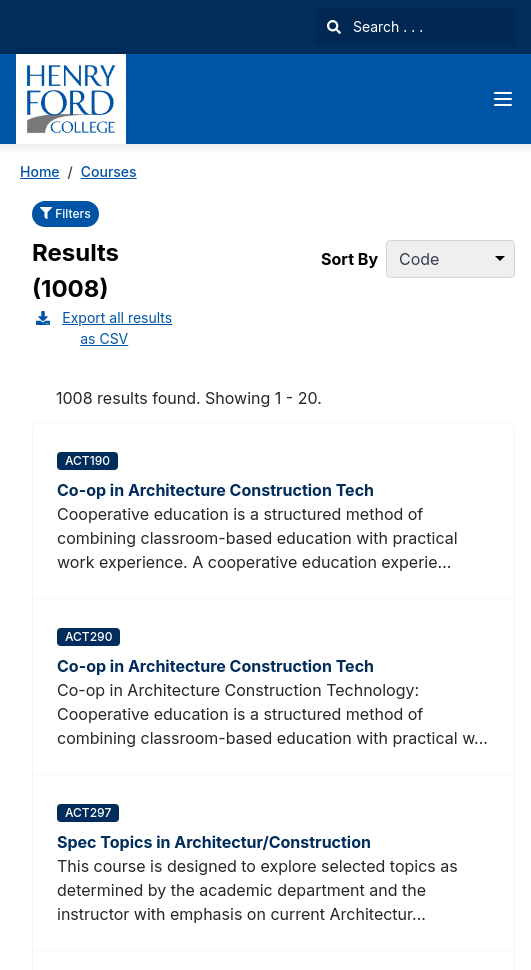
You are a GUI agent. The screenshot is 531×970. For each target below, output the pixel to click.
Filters (65, 213)
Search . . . (375, 26)
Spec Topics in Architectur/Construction (214, 842)
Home (40, 171)
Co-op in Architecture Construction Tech (215, 490)
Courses (109, 171)
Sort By (349, 259)
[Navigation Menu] (503, 99)
